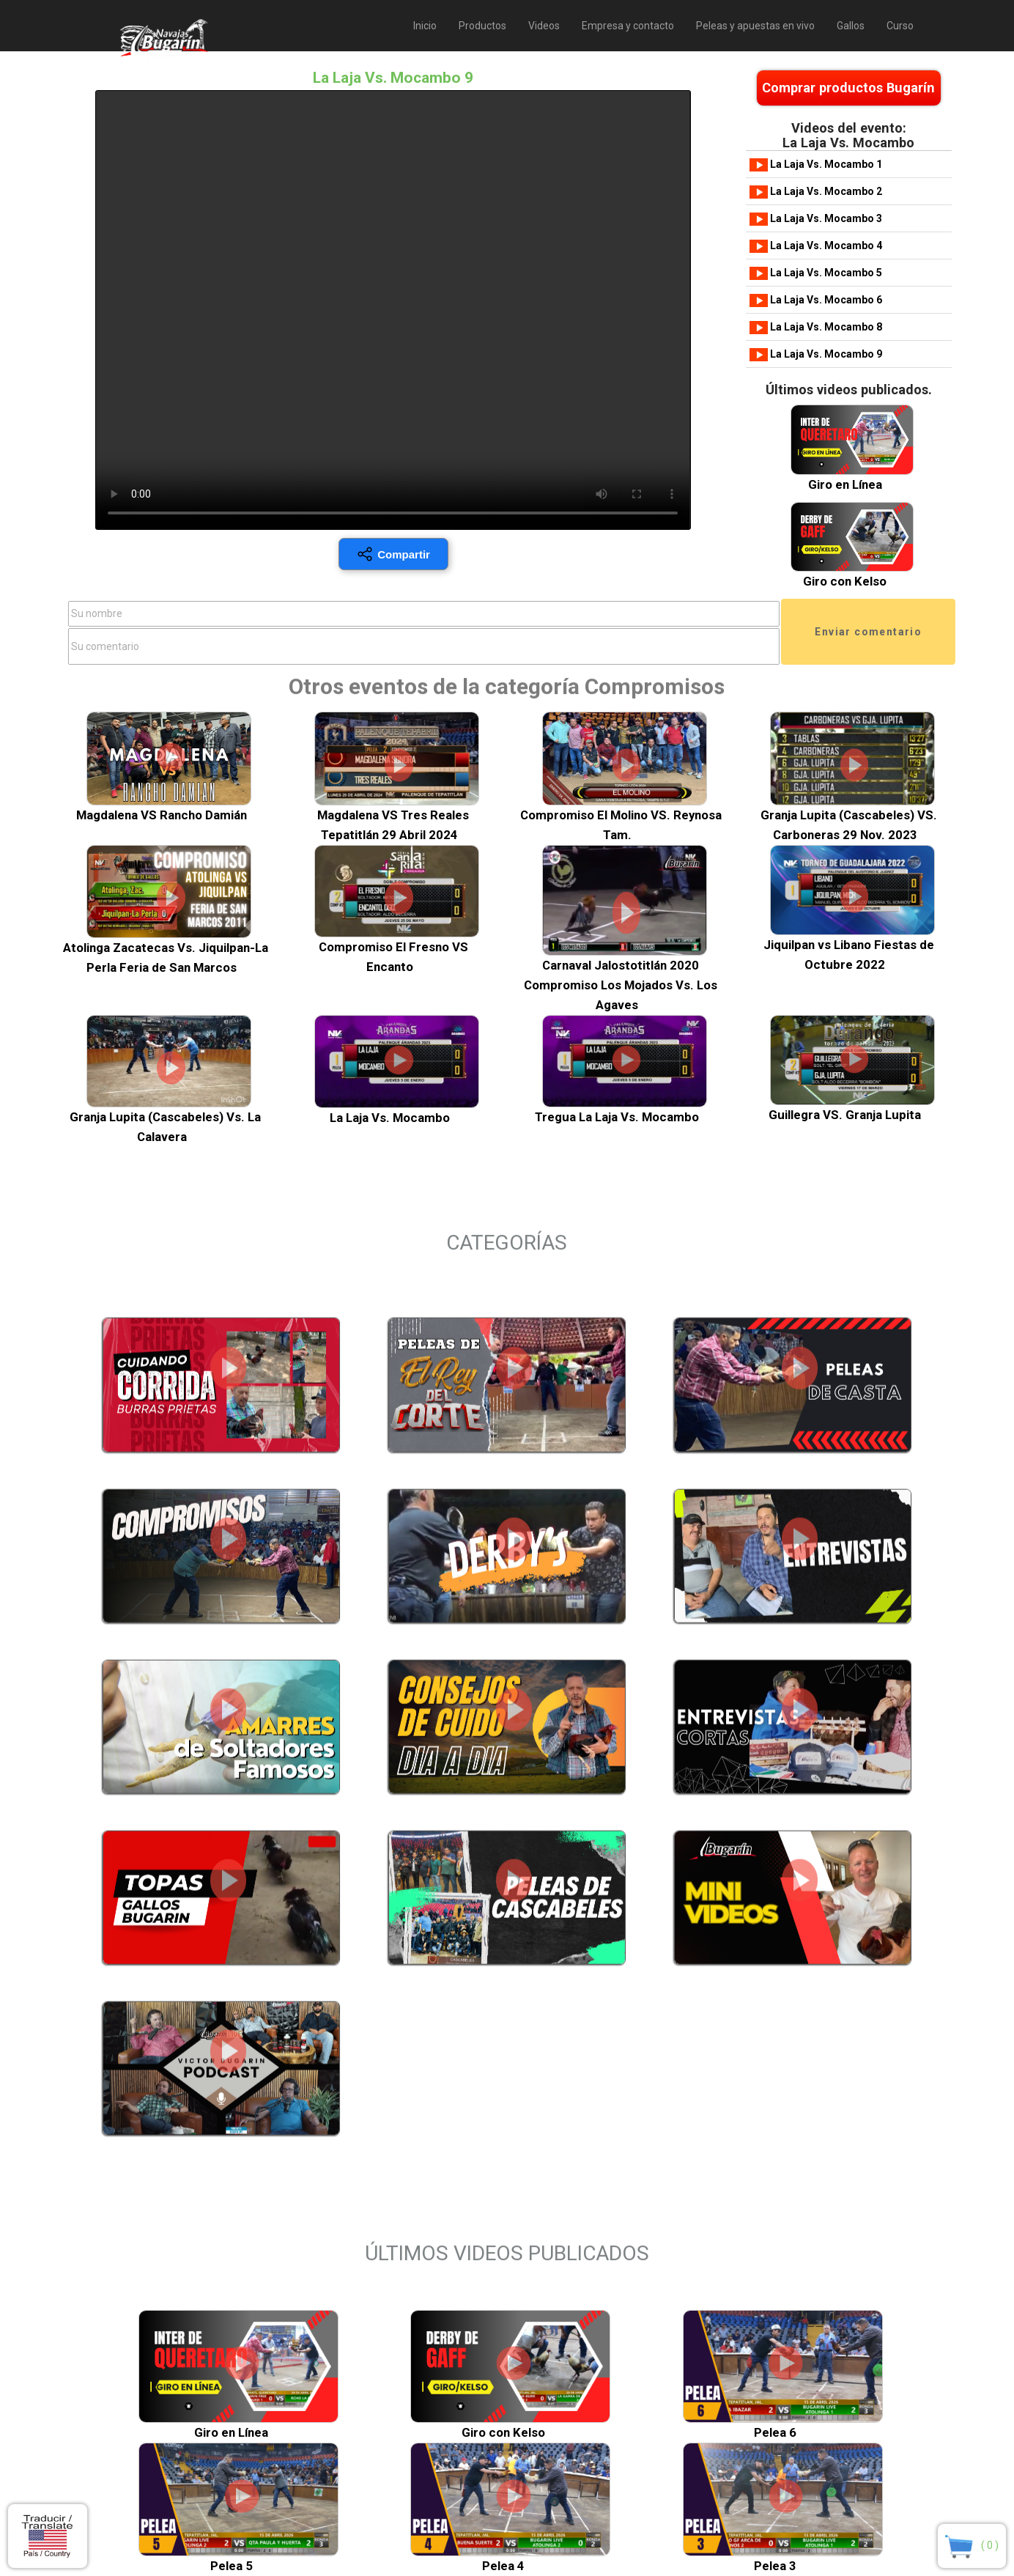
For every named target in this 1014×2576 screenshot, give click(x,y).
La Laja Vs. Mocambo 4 (816, 245)
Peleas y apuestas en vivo (755, 26)
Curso (900, 26)
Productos (482, 26)
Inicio (425, 26)
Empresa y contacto (628, 26)
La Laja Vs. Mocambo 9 (816, 354)
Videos (544, 26)
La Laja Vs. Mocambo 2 (816, 191)
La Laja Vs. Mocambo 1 (816, 164)
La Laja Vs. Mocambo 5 (816, 272)
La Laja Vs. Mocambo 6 (816, 300)
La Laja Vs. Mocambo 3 (816, 218)
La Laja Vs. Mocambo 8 (816, 327)
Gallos (851, 26)
